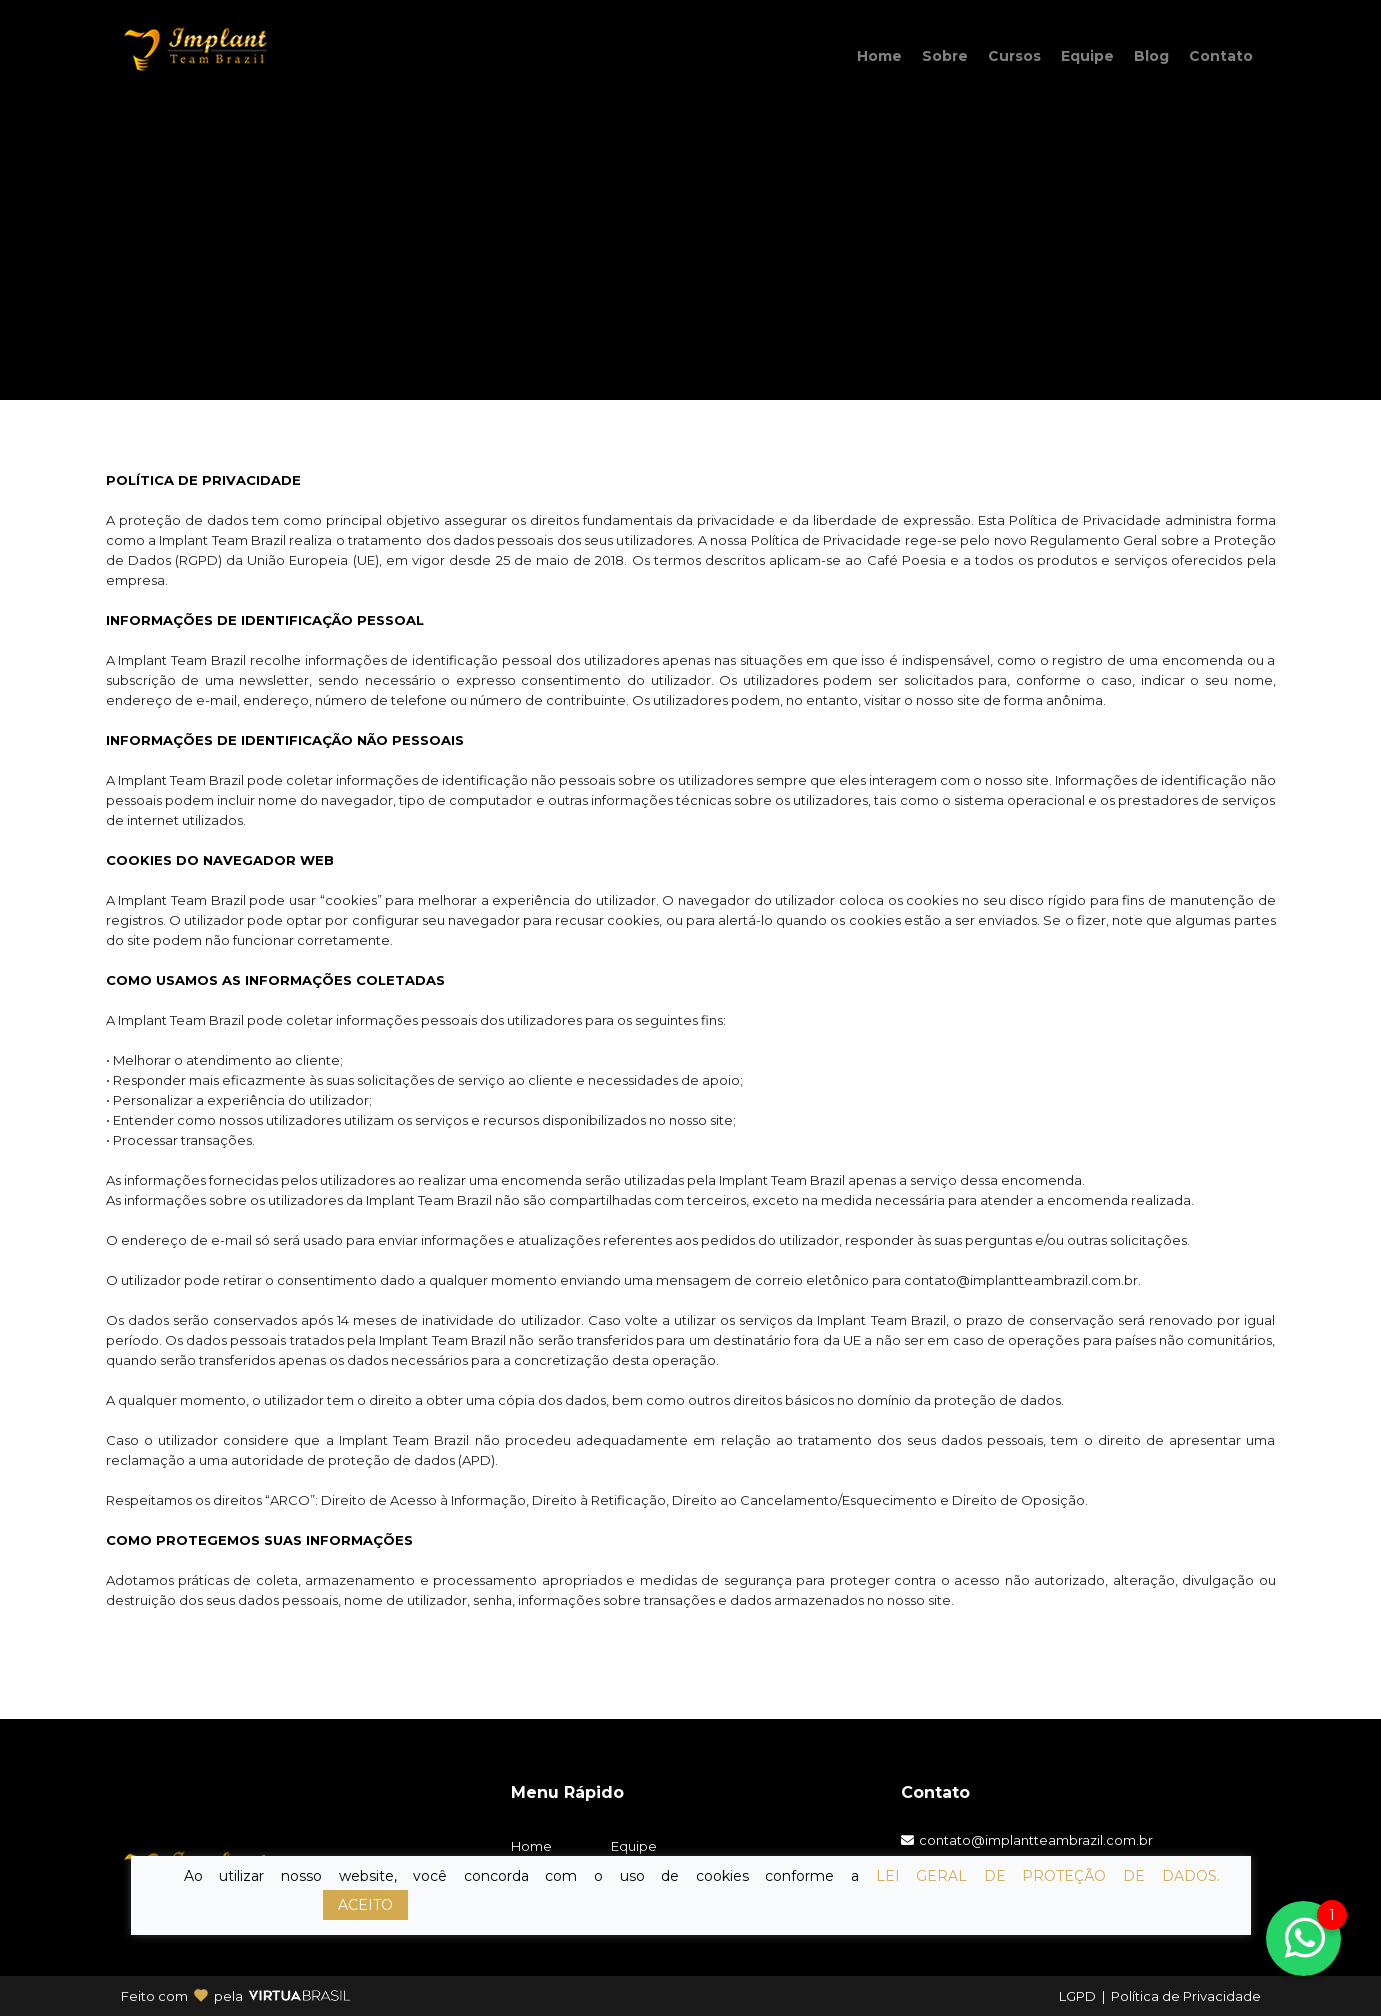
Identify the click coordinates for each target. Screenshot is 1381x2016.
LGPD (1077, 1996)
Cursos (1014, 56)
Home (879, 56)
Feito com (154, 1996)
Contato (1221, 56)
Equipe (1087, 56)
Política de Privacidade (1186, 1996)
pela (228, 1996)
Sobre (945, 56)
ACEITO (365, 1905)
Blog (1151, 56)
